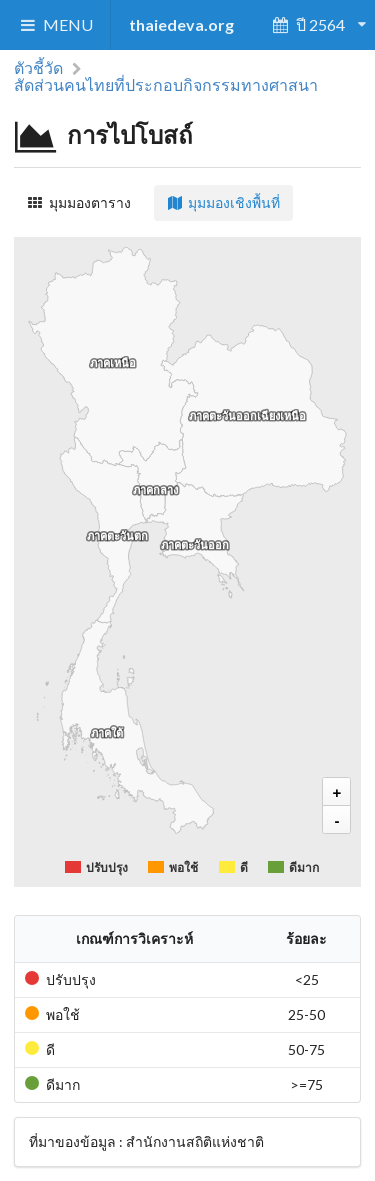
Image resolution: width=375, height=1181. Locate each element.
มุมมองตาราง (79, 202)
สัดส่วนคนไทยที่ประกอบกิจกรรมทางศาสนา (166, 84)
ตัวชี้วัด (38, 68)
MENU (55, 24)
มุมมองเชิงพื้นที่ (224, 202)
